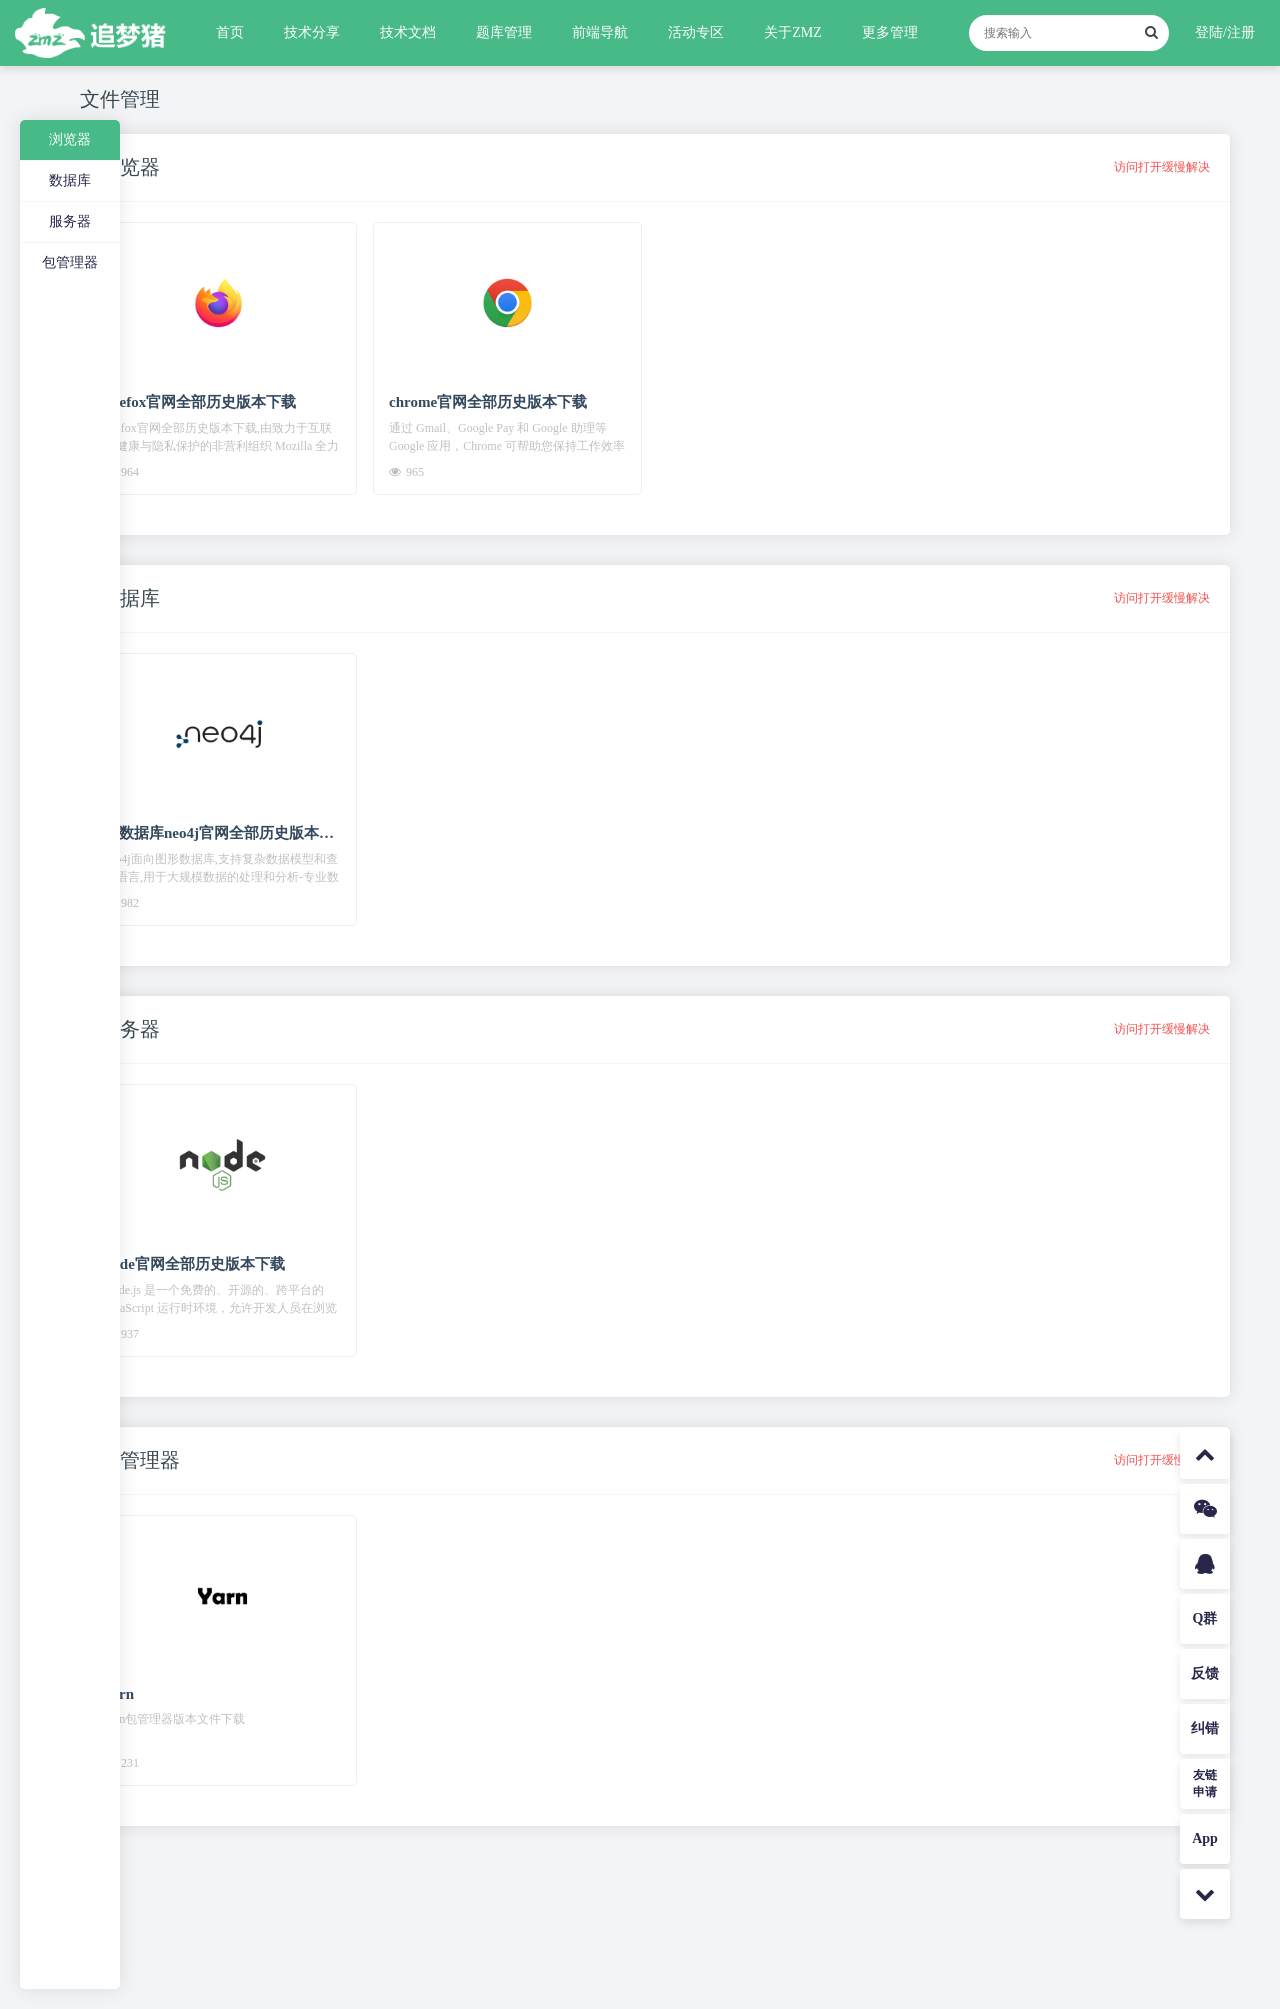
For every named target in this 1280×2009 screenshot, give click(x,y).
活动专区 (696, 32)
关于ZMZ (793, 32)
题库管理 (504, 32)
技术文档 (408, 32)
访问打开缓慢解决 (1162, 167)
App (1205, 1838)
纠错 (1205, 1728)
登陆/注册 (1225, 32)
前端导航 (600, 32)
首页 (230, 32)
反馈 (1205, 1673)
